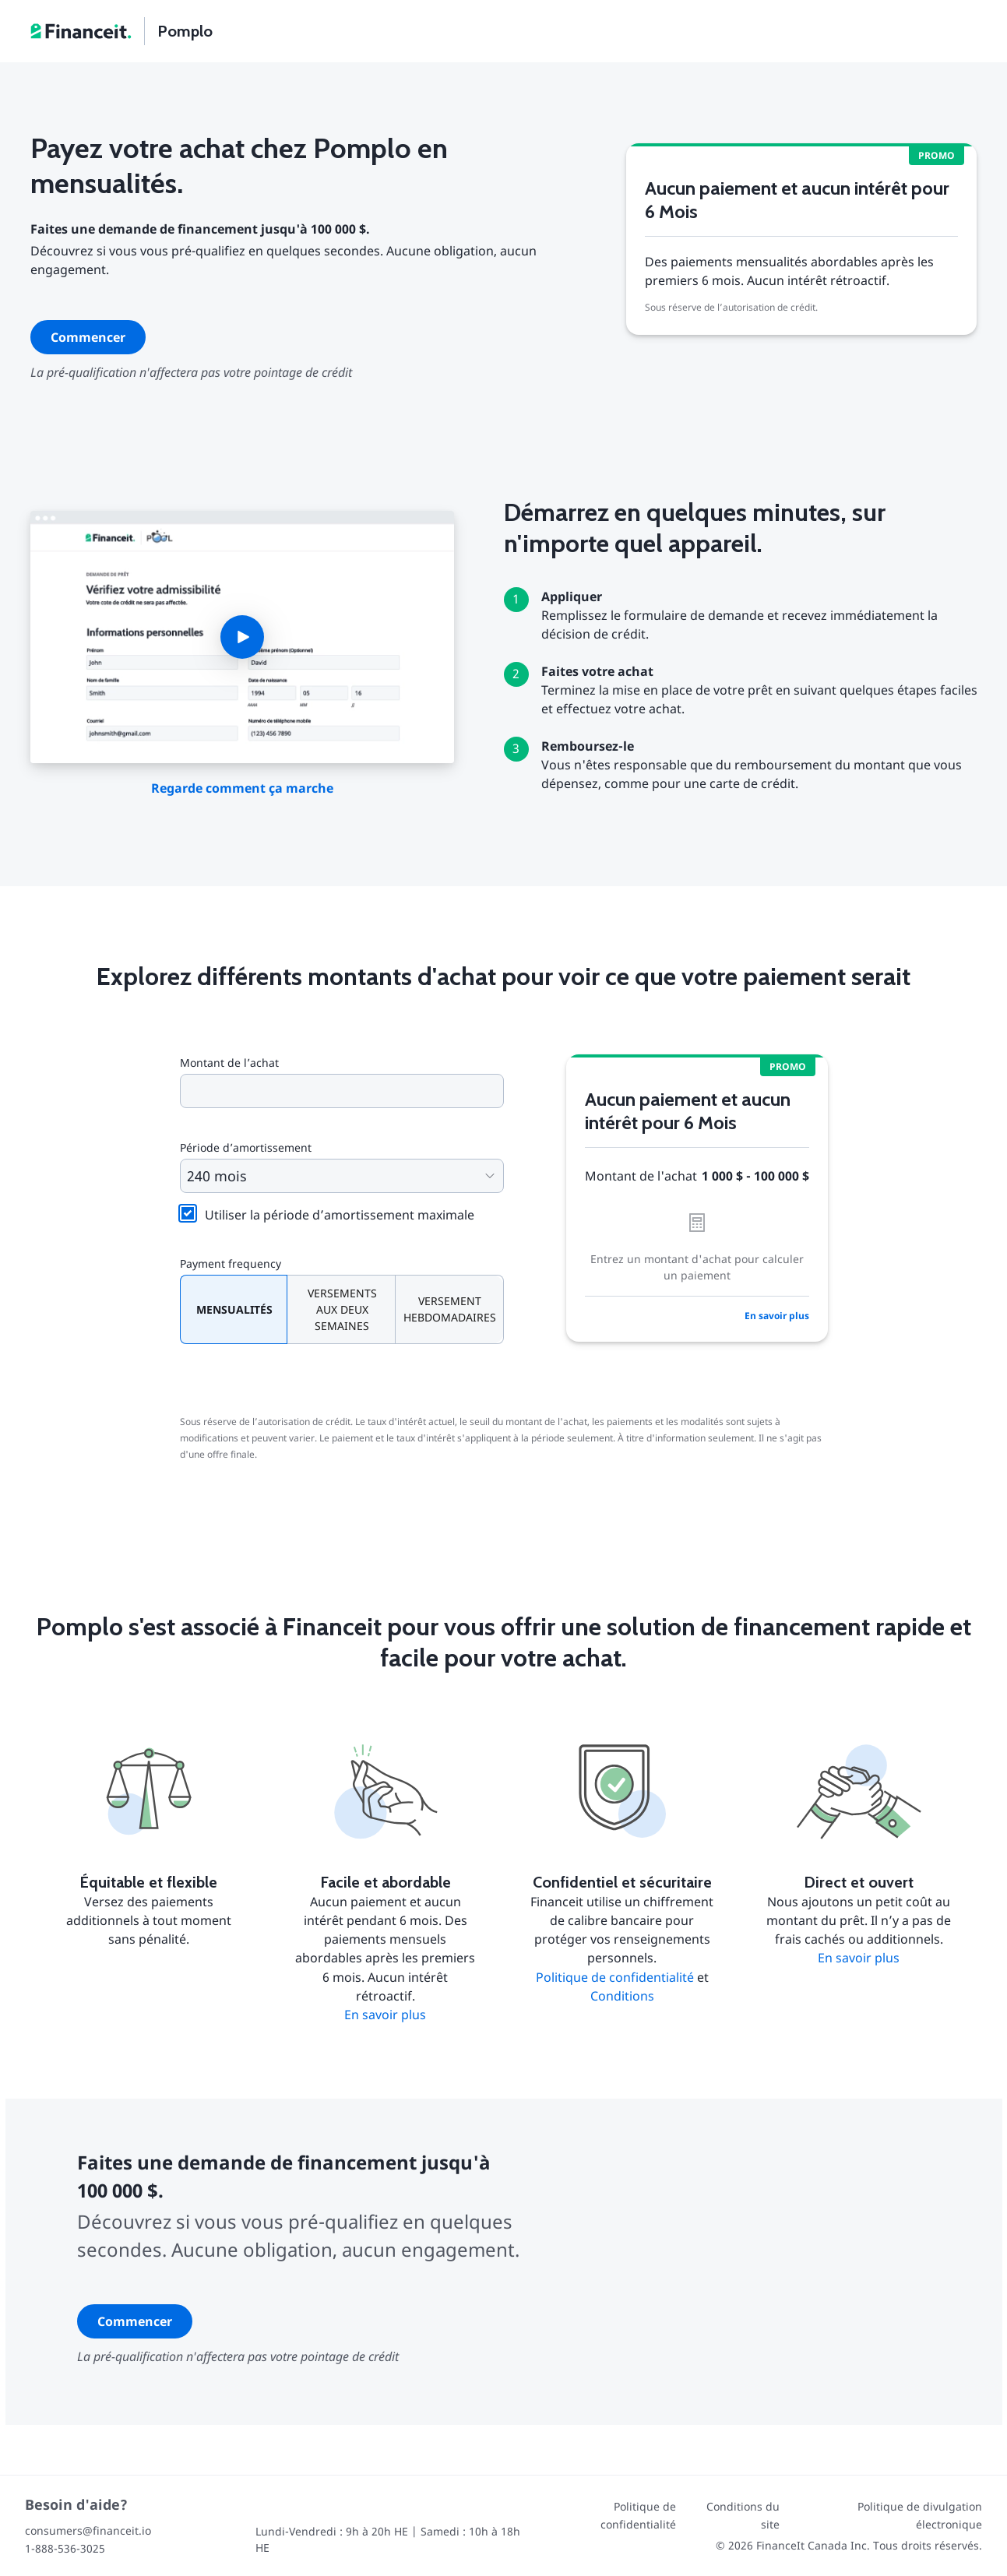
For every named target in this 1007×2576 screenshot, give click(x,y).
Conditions (622, 1995)
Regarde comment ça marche (242, 788)
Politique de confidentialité (615, 1977)
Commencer (88, 337)
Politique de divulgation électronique (919, 2515)
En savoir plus (777, 1315)
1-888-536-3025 (65, 2548)
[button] (242, 637)
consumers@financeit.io (88, 2530)
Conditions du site (743, 2515)
